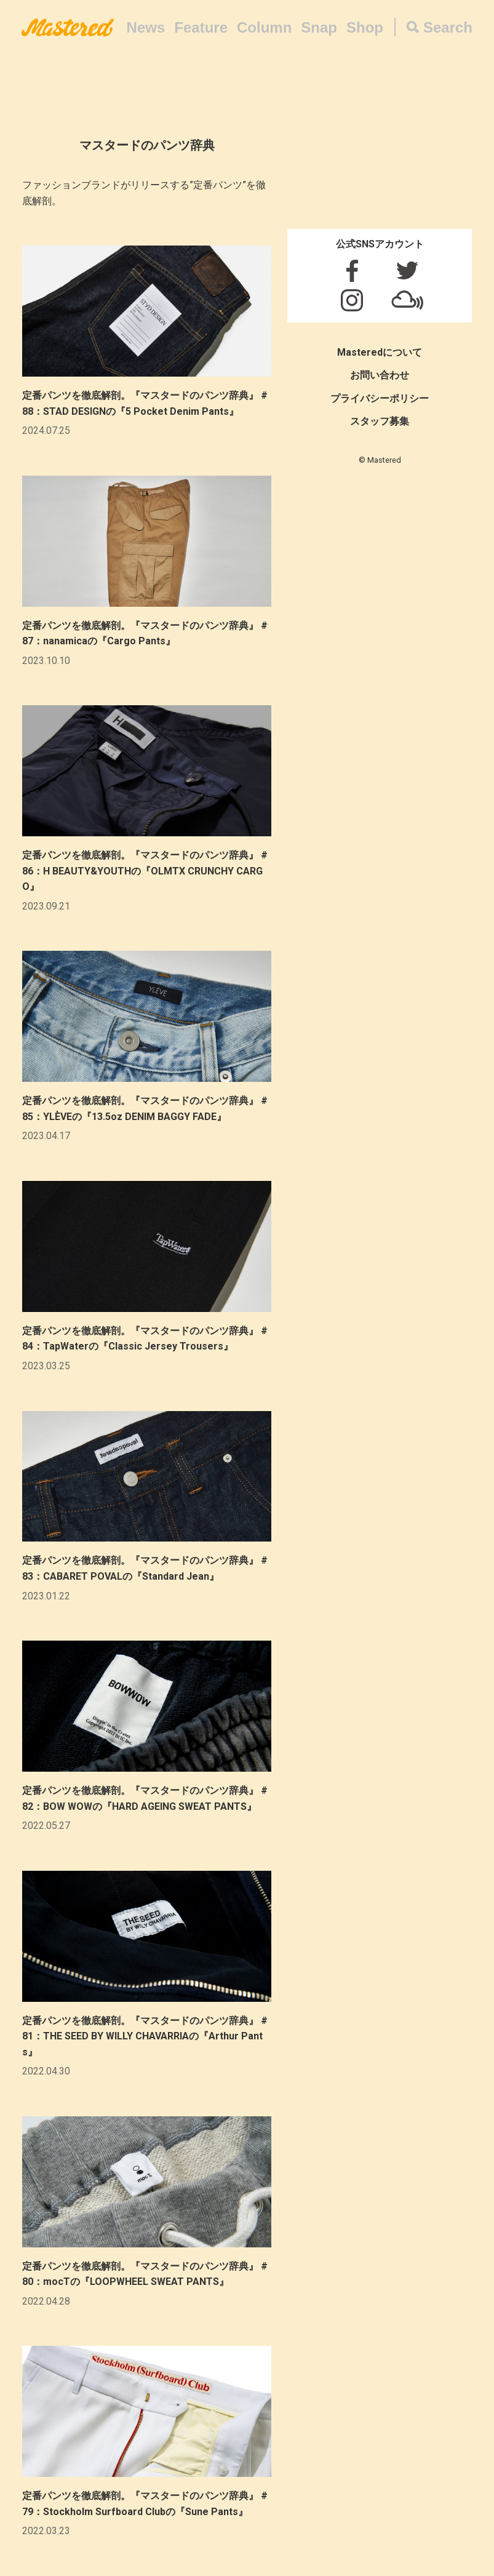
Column (264, 27)
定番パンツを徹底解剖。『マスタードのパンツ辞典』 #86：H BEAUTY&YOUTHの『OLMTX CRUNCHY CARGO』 (145, 870)
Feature (201, 27)
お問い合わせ (379, 375)
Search (447, 27)
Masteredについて (379, 352)
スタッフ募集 (379, 421)
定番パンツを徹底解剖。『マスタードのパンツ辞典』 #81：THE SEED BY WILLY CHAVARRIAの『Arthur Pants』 (145, 2036)
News (146, 27)
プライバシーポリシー (379, 398)
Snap (319, 27)
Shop (364, 27)
